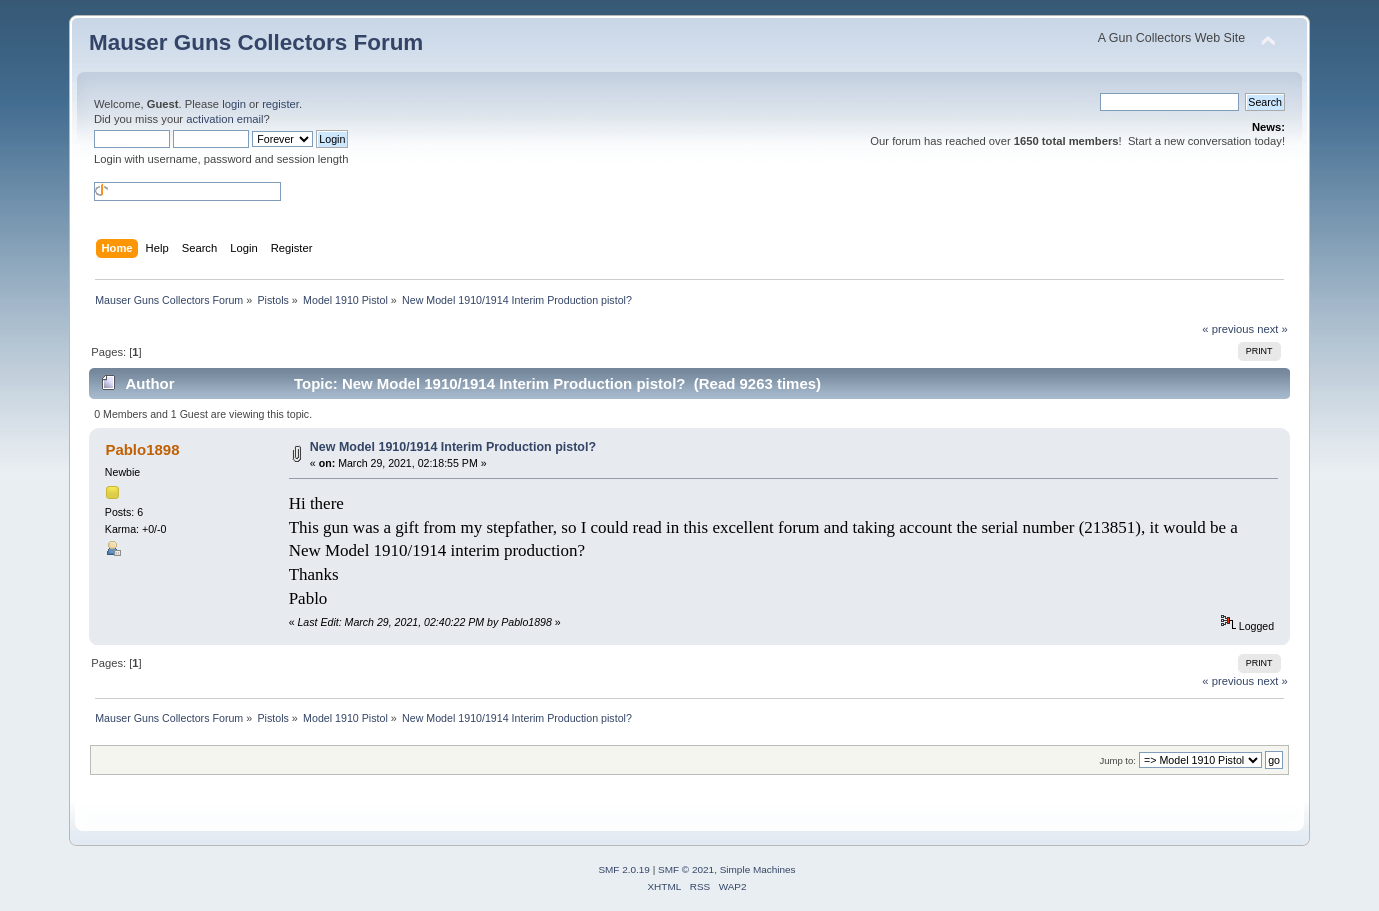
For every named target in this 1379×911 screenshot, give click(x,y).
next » (1272, 329)
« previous (1228, 329)
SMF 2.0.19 (624, 869)
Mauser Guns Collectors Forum (256, 42)
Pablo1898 (142, 449)
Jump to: (1117, 760)
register (280, 104)
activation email (224, 119)
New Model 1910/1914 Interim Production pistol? (453, 447)
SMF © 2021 (686, 869)
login (234, 104)
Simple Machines (758, 869)
